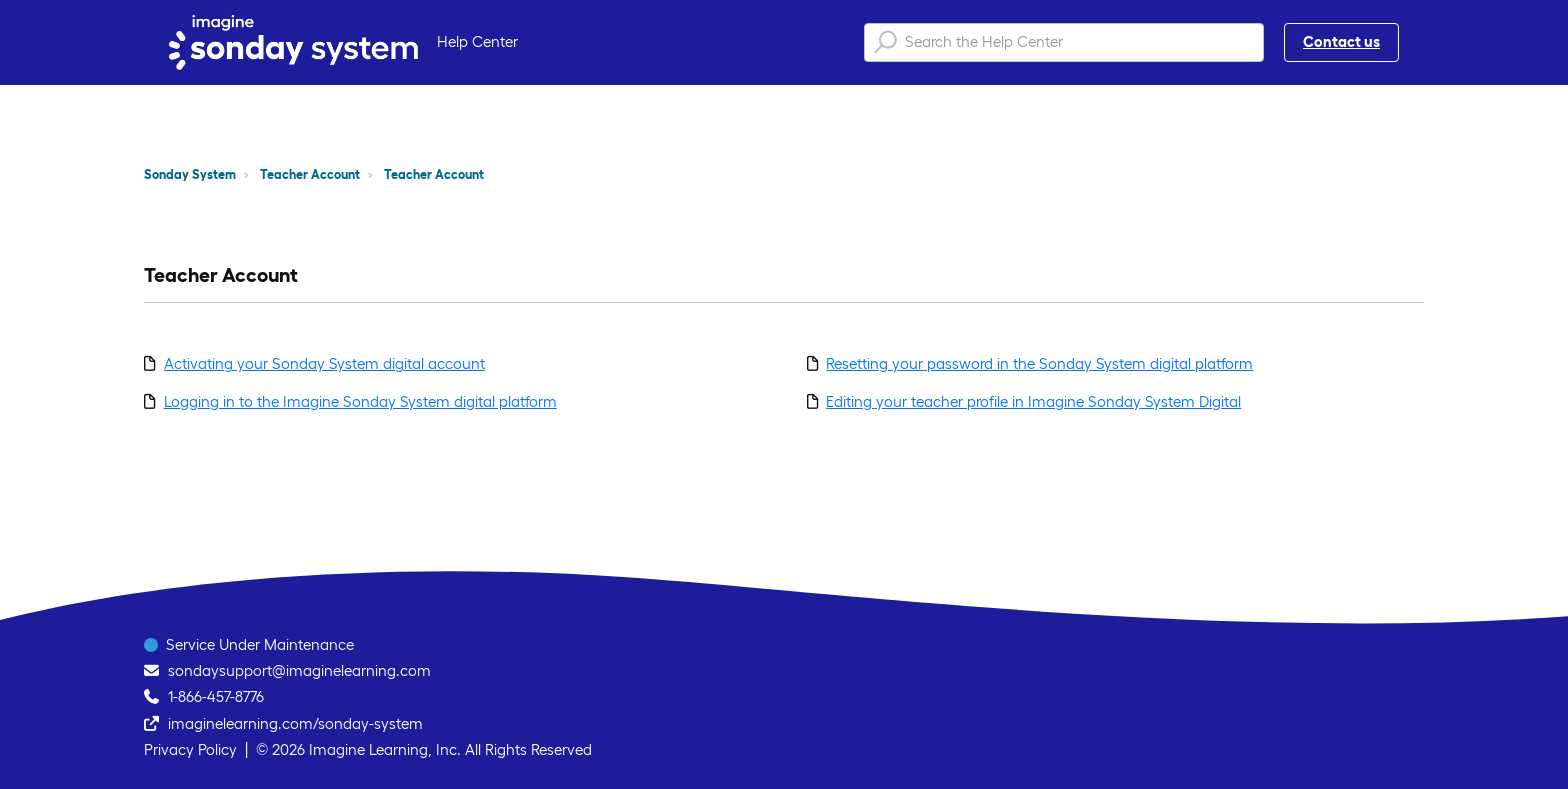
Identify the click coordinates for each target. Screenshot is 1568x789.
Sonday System (190, 174)
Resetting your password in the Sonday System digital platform (1039, 363)
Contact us (1341, 41)
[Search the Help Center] (1064, 42)
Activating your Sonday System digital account (324, 363)
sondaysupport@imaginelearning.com (299, 670)
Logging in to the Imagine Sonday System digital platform (360, 401)
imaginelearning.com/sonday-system (295, 723)
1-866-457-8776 (216, 696)
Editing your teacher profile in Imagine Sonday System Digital (1033, 401)
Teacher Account (310, 174)
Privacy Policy (190, 749)
